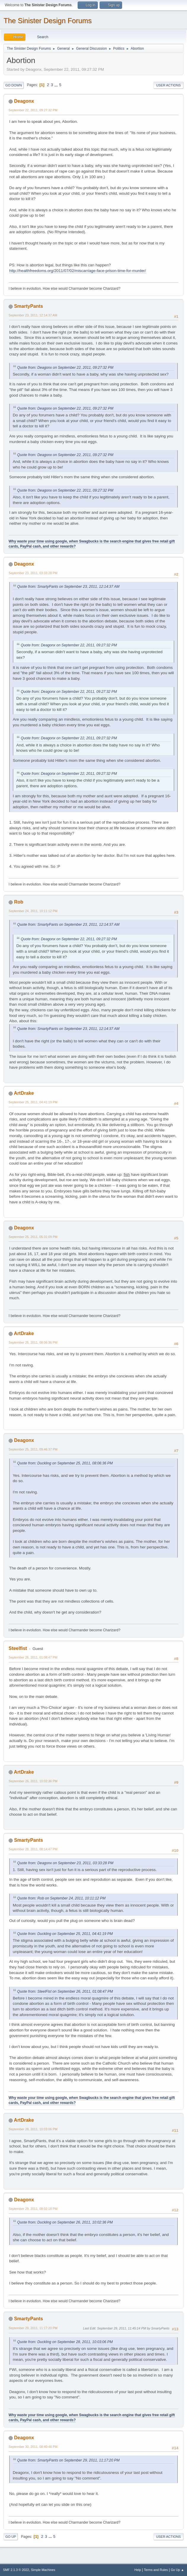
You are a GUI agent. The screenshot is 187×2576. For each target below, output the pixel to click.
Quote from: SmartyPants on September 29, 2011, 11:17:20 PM (68, 2460)
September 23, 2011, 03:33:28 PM (33, 573)
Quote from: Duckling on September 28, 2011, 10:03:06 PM (65, 2342)
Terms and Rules (156, 2570)
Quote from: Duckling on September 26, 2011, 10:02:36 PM (65, 2222)
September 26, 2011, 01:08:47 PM (33, 1657)
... (57, 85)
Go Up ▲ (177, 2570)
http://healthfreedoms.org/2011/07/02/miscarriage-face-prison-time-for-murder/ (77, 270)
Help (138, 2570)
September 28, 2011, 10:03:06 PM (33, 2129)
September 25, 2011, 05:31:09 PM (33, 1237)
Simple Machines (43, 2570)
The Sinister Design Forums (48, 21)
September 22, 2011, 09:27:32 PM (33, 110)
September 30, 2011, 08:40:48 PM (33, 2446)
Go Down (13, 85)
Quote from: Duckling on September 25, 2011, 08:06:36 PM (65, 1463)
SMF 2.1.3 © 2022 (16, 2570)
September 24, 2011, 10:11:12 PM (33, 911)
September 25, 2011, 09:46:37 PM (33, 1449)
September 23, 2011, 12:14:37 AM (33, 315)
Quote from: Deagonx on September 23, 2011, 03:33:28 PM (65, 1863)
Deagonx (24, 101)
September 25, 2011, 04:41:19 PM (33, 1102)
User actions (168, 85)
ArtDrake (24, 1093)
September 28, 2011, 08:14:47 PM (33, 1849)
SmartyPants (28, 306)
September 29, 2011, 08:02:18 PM (33, 2208)
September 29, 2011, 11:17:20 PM (33, 2328)
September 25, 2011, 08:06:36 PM (33, 1342)
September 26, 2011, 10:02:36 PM (33, 1781)
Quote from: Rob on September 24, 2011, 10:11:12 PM (61, 1898)
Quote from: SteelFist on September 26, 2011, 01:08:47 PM (65, 1991)
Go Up (10, 2536)
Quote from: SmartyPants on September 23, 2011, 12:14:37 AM (68, 587)
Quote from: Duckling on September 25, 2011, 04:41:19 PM (65, 1934)
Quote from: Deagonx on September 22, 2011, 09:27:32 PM (65, 368)
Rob (18, 901)
